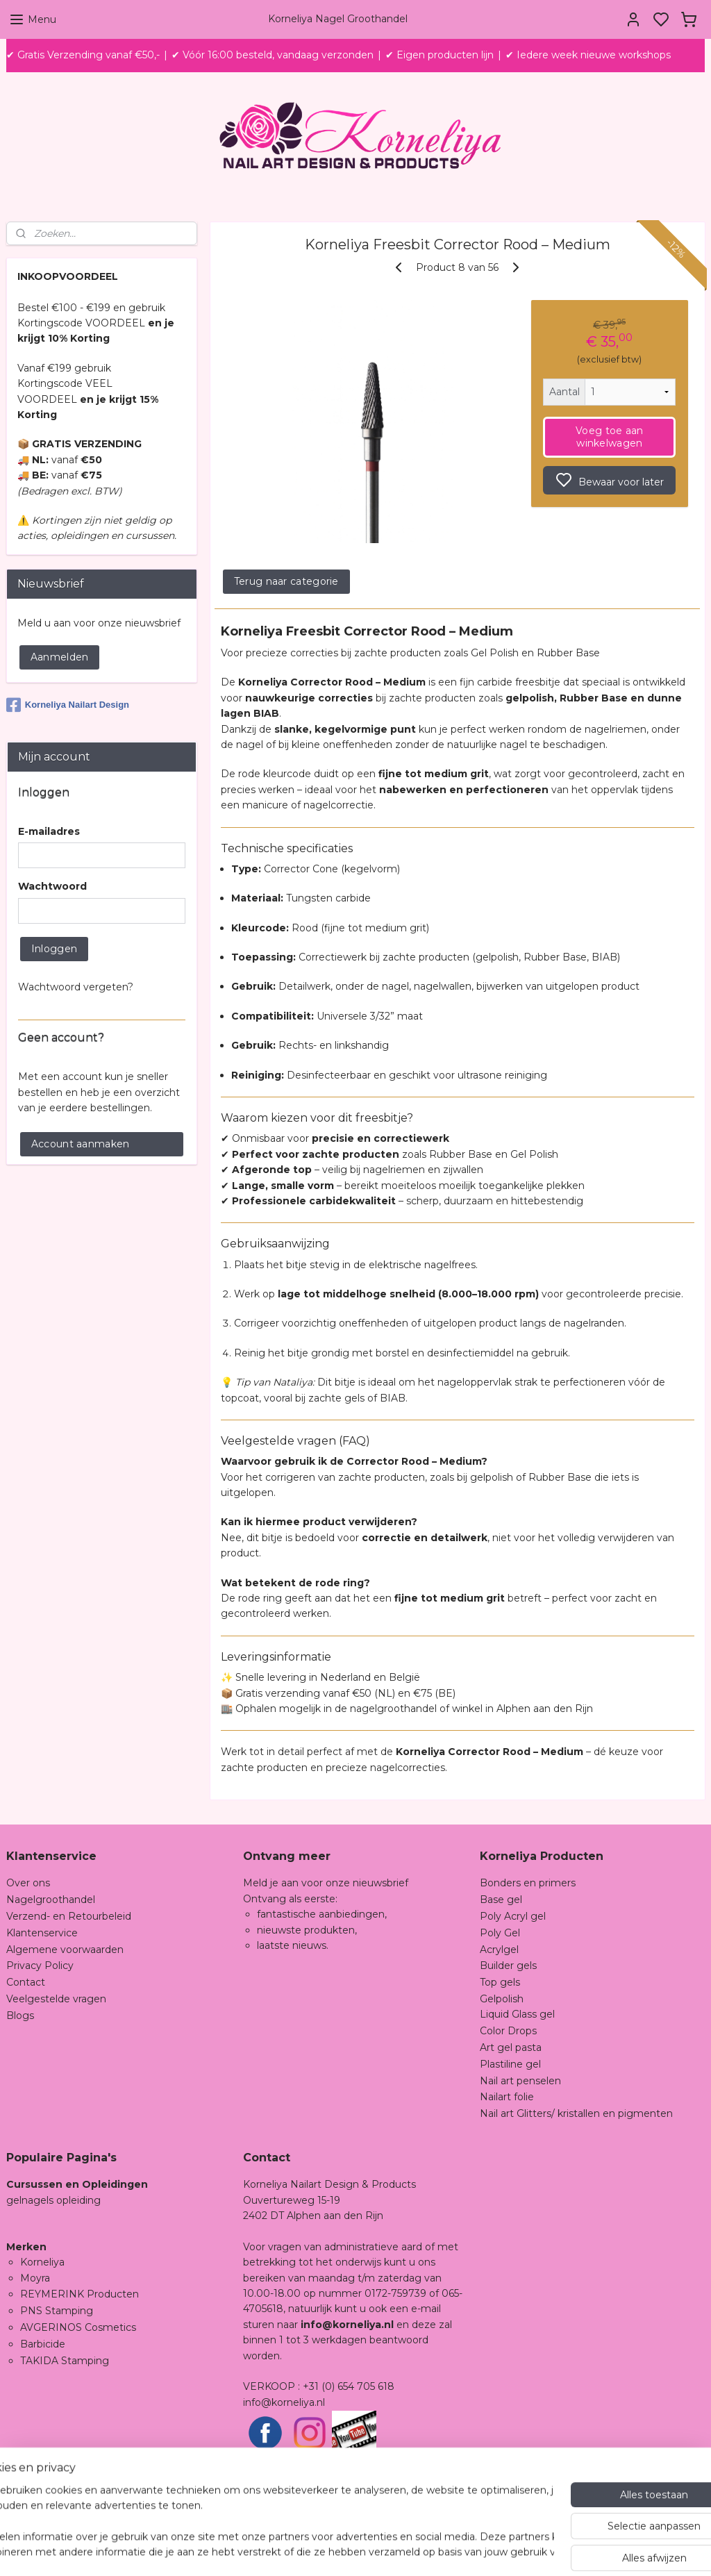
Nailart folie (507, 2097)
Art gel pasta (511, 2047)
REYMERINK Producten (79, 2294)
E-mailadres (49, 831)
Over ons (28, 1883)
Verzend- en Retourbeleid (68, 1916)
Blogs (20, 2015)
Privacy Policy (40, 1965)
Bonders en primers (528, 1883)
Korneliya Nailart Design (67, 705)
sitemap (429, 2550)
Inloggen (54, 948)
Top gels (500, 1982)
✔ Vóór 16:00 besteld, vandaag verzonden (273, 55)
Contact (25, 1982)
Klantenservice (42, 1933)
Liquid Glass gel (517, 2014)
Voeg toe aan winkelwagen (610, 436)
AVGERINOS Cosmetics (78, 2327)
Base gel (501, 1899)
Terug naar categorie (285, 581)
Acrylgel (499, 1949)
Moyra (35, 2278)
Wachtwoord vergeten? (75, 987)
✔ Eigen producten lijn (439, 55)
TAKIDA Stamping (64, 2360)
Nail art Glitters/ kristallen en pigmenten (576, 2113)
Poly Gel (500, 1933)
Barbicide (42, 2344)
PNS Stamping (56, 2310)
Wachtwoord (52, 886)
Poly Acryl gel (513, 1916)
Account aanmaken (80, 1144)
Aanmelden (60, 657)
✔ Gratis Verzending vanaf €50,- (83, 55)
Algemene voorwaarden (65, 1949)
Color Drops (508, 2031)
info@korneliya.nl (284, 2402)
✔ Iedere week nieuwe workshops (588, 55)
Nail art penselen (520, 2081)
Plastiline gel (510, 2064)
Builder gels (508, 1965)
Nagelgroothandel (50, 1899)
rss (455, 2550)
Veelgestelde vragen (56, 1999)
